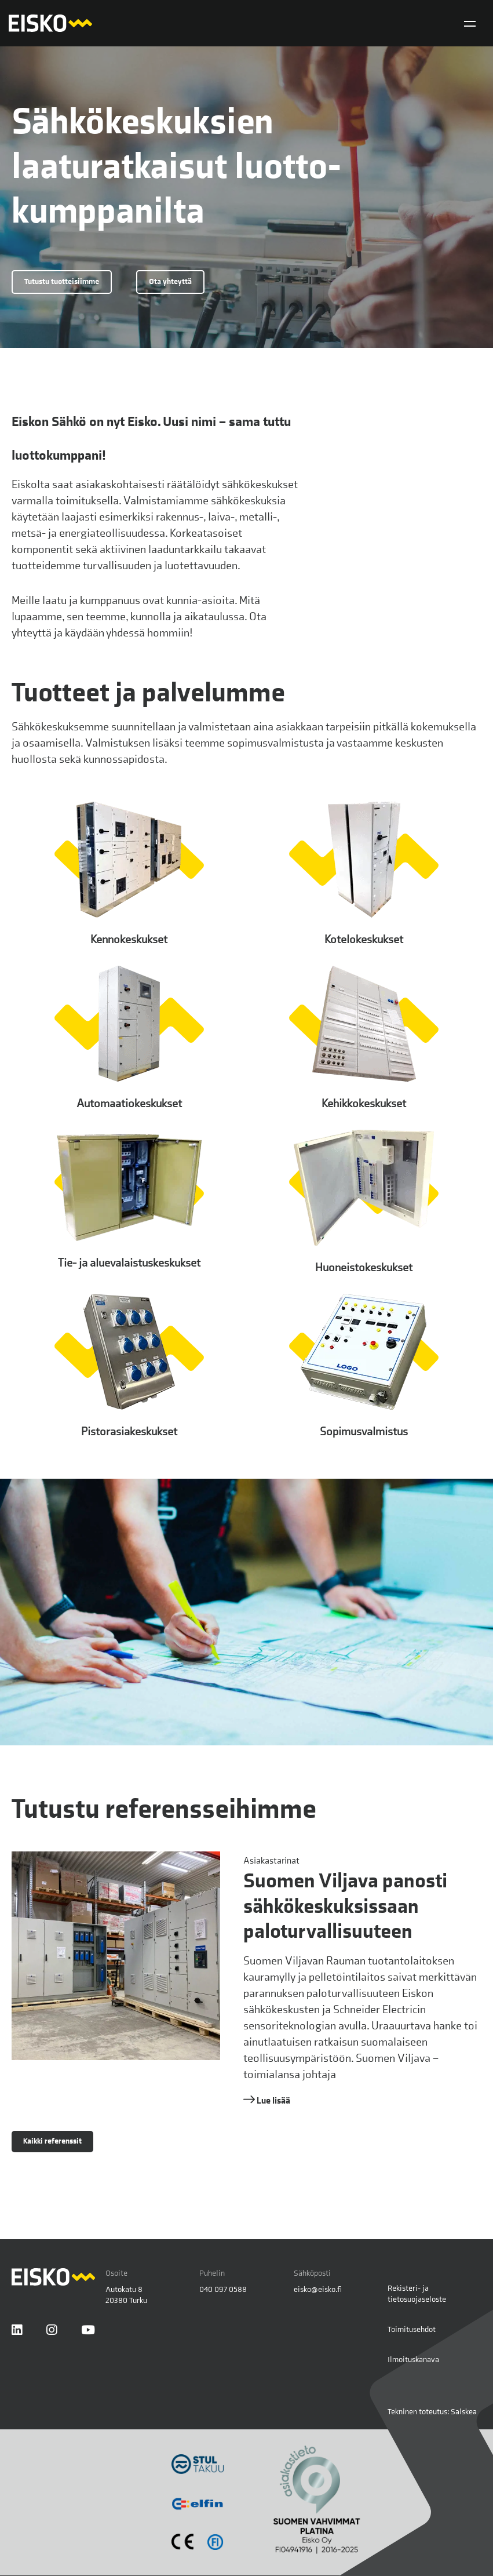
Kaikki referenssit (52, 2141)
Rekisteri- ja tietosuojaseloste (417, 2294)
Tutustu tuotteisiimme (61, 281)
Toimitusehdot (412, 2329)
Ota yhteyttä (170, 281)
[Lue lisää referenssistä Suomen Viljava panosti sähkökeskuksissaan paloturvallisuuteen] (246, 1979)
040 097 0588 (223, 2289)
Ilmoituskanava (413, 2359)
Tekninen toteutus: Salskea (432, 2411)
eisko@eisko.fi (318, 2289)
